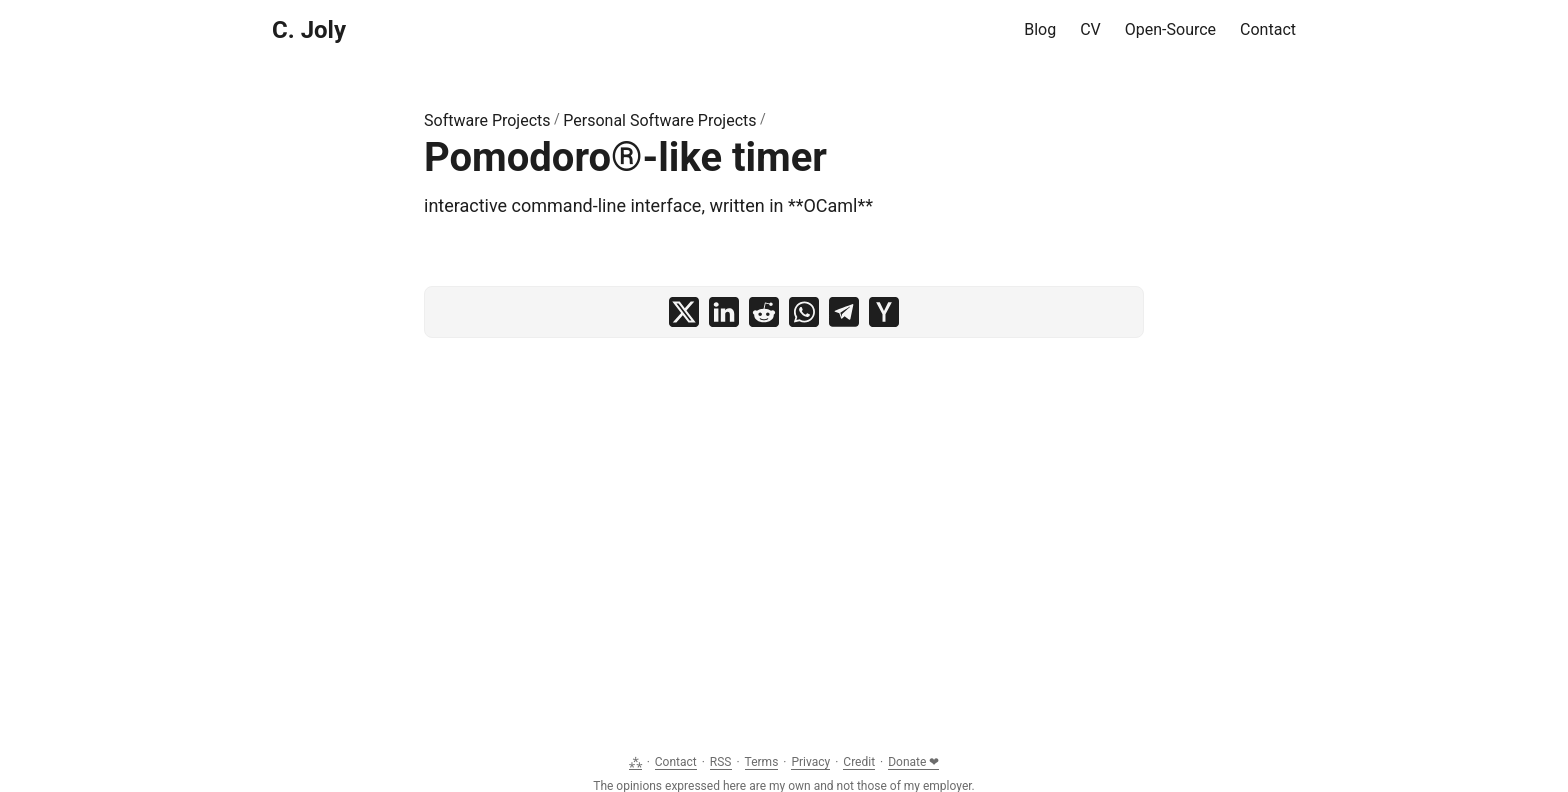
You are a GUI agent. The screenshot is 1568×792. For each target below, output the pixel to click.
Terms (762, 762)
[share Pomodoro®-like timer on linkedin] (724, 312)
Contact (676, 762)
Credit (859, 762)
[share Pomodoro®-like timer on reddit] (764, 312)
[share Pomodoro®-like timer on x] (684, 312)
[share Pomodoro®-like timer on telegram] (844, 312)
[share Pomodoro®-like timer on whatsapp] (804, 312)
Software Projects (487, 120)
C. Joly (309, 30)
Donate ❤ (913, 762)
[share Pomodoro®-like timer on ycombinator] (884, 312)
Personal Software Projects (659, 120)
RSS (721, 762)
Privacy (810, 762)
